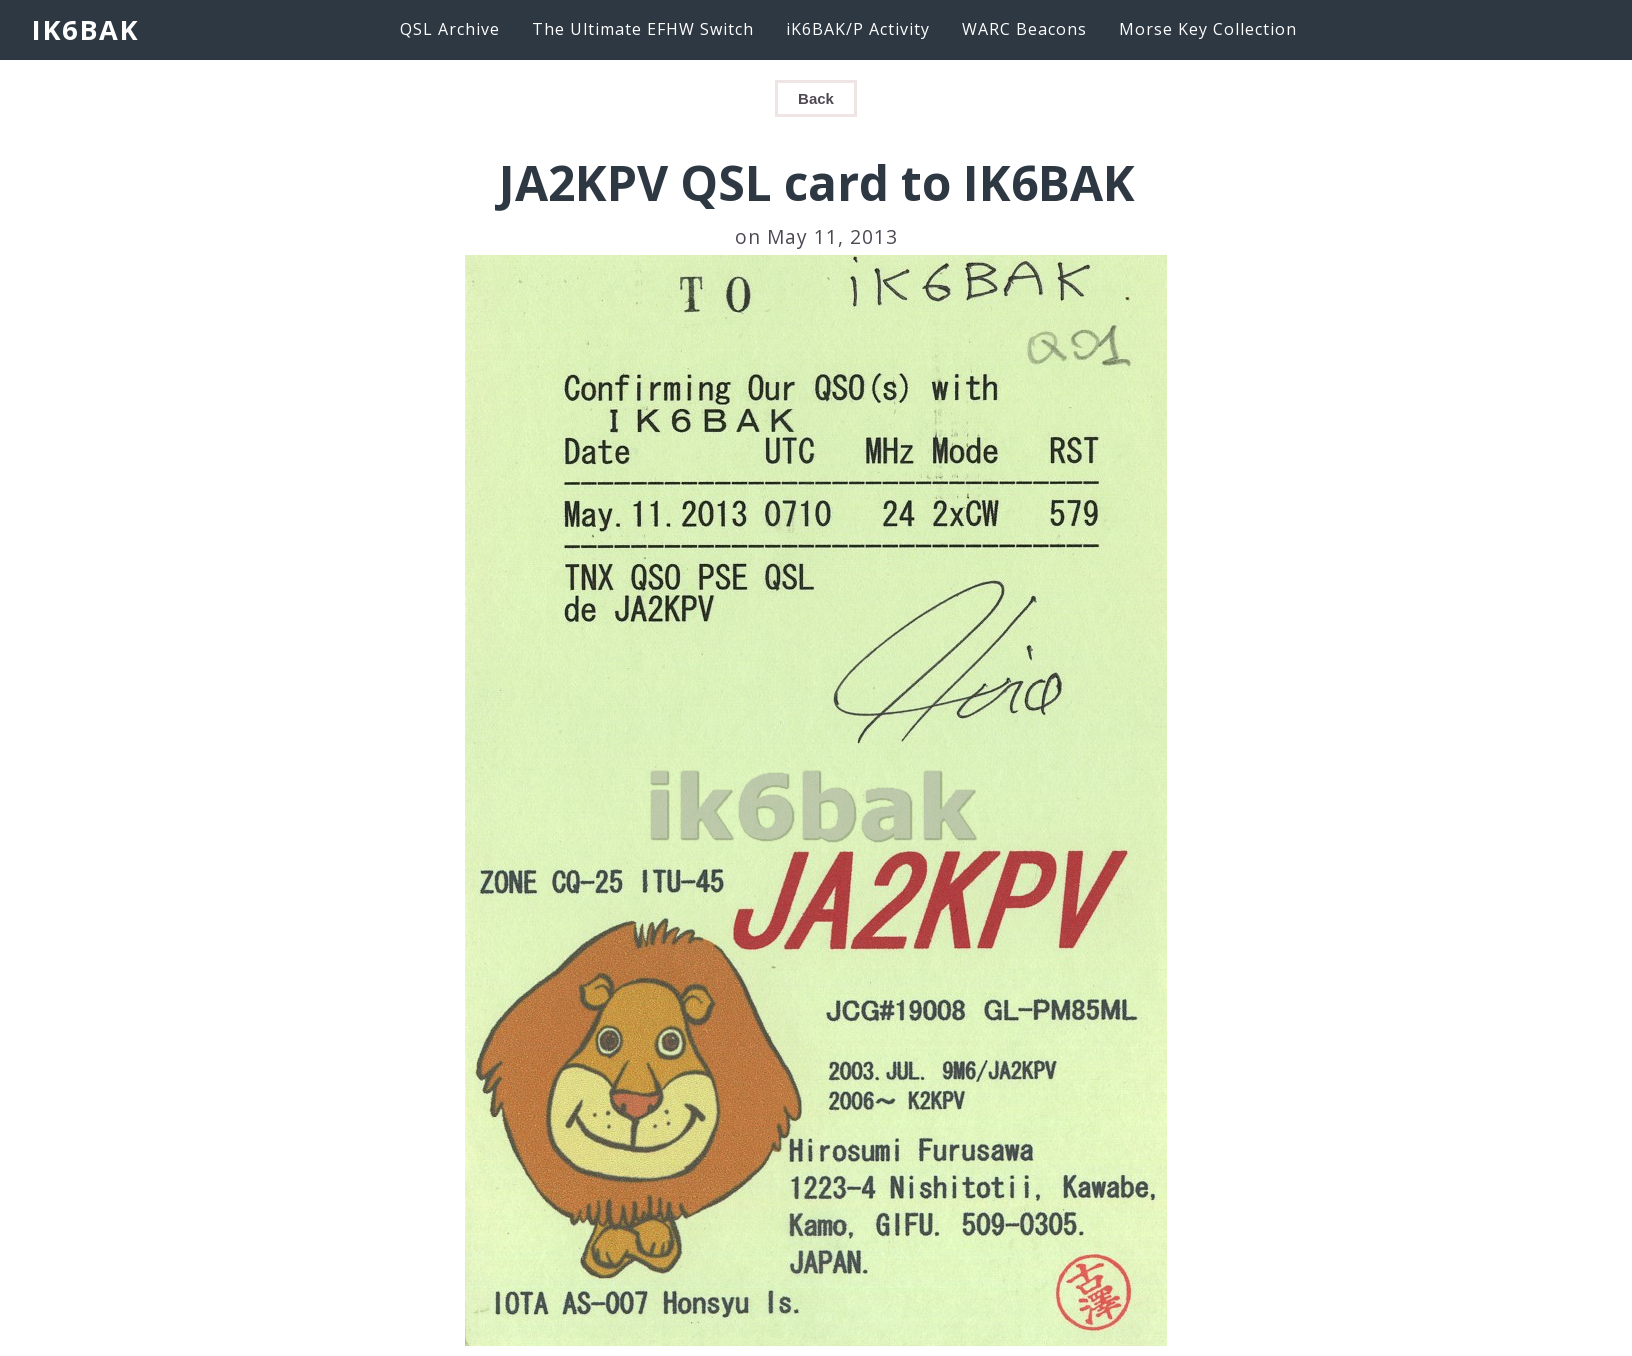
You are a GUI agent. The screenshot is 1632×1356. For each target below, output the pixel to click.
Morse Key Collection (1208, 29)
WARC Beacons (1024, 29)
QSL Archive (450, 29)
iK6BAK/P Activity (858, 29)
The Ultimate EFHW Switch (643, 29)
